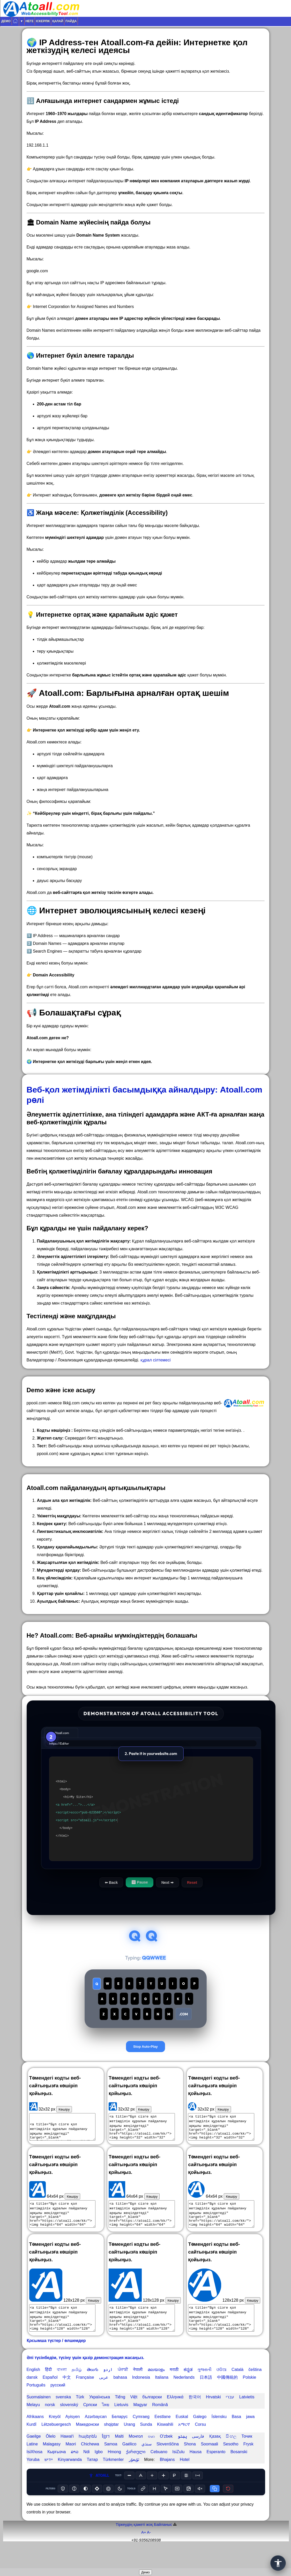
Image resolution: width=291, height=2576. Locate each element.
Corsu (200, 2444)
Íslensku (219, 2436)
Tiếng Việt (126, 2416)
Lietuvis (121, 2424)
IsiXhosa (34, 2471)
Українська (99, 2416)
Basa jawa (243, 2436)
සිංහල (231, 2455)
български (152, 2416)
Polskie (249, 2396)
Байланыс (163, 2544)
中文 (67, 2396)
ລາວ (74, 2471)
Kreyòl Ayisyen (64, 2436)
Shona (190, 2463)
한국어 (195, 2416)
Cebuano (159, 2471)
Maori (70, 2463)
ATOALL (99, 2494)
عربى (103, 2396)
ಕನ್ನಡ (188, 2389)
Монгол (136, 2455)
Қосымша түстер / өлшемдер (56, 2360)
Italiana (161, 2396)
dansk (32, 2396)
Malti (119, 2455)
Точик (247, 2455)
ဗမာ (151, 2455)
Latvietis (247, 2416)
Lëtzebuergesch (56, 2444)
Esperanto (216, 2471)
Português (36, 2404)
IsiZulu (178, 2471)
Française (85, 2396)
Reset (192, 1882)
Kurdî (31, 2444)
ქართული (135, 2471)
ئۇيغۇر (134, 2479)
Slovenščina (167, 2463)
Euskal (182, 2436)
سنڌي (146, 2463)
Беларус (120, 2436)
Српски (90, 2424)
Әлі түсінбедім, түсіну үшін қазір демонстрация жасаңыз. (85, 2377)
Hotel (184, 2479)
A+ (143, 2551)
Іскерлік (43, 21)
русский (57, 2404)
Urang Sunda (138, 2444)
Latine (32, 2463)
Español (50, 2396)
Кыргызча (56, 2471)
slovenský (69, 2424)
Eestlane (162, 2436)
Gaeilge (34, 2455)
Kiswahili (165, 2444)
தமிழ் (77, 2389)
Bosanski (238, 2471)
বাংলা (62, 2389)
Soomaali (209, 2463)
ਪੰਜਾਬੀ (123, 2389)
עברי (230, 2416)
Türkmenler (113, 2479)
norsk (50, 2424)
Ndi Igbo (93, 2471)
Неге (30, 21)
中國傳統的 (227, 2396)
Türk (80, 2416)
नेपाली (138, 2389)
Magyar (140, 2424)
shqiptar (111, 2444)
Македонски (87, 2444)
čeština (255, 2389)
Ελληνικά (175, 2416)
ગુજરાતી (204, 2389)
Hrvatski (213, 2416)
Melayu (33, 2424)
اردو (108, 2389)
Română (160, 2424)
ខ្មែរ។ (106, 2455)
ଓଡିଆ (221, 2389)
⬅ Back (111, 1882)
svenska (63, 2416)
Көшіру (64, 2129)
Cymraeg (141, 2436)
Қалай (57, 21)
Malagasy (52, 2463)
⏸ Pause (139, 1882)
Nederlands (184, 2396)
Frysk (248, 2463)
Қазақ (215, 2455)
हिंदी (48, 2389)
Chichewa (90, 2463)
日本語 (206, 2396)
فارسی (198, 2455)
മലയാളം (156, 2389)
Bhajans (167, 2479)
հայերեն (88, 2455)
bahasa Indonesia (132, 2396)
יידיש (48, 2479)
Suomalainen (39, 2416)
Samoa (110, 2463)
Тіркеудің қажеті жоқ (134, 2544)
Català (237, 2389)
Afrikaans (35, 2436)
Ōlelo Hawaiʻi (60, 2455)
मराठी (174, 2389)
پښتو (182, 2455)
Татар (92, 2479)
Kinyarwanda (70, 2479)
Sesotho (230, 2463)
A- (149, 2551)
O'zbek (166, 2455)
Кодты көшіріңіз (54, 1430)
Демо (6, 21)
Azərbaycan (96, 2436)
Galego (199, 2436)
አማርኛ (184, 2444)
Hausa (196, 2471)
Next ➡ (167, 1882)
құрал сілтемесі (155, 1360)
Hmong (114, 2471)
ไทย (105, 2424)
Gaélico (129, 2463)
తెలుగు (92, 2389)
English (33, 2389)
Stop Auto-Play (145, 2066)
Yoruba (33, 2479)
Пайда (71, 21)
